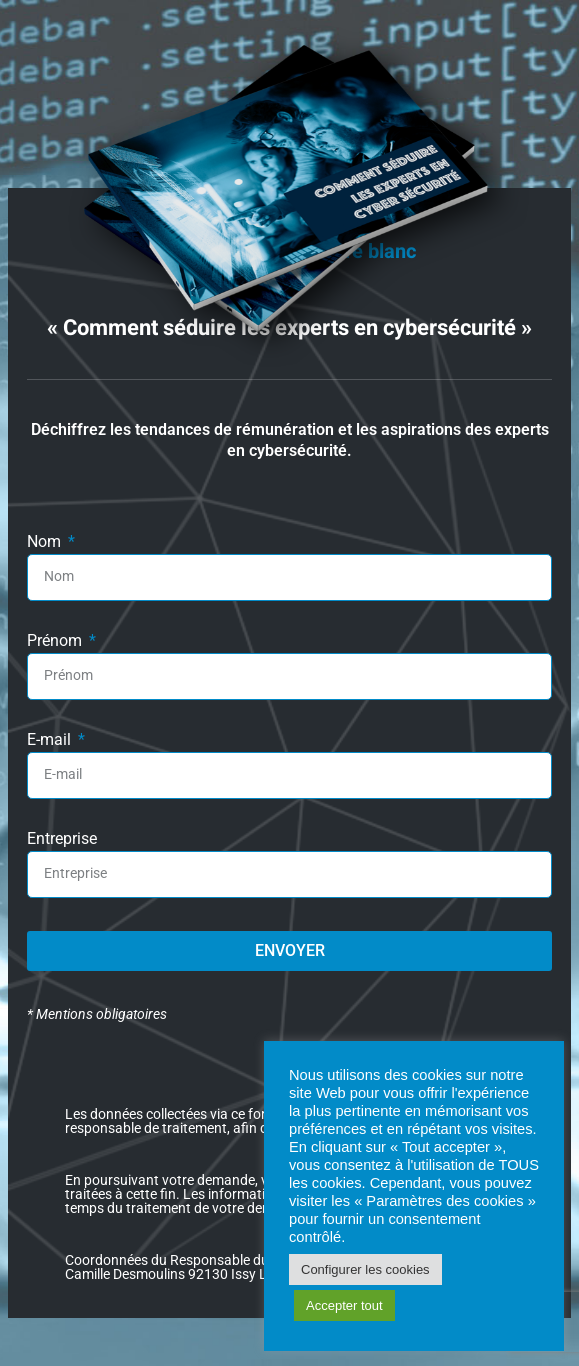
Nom (46, 542)
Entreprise (62, 839)
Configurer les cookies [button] (365, 1269)
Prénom (56, 641)
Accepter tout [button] (344, 1305)
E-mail (51, 740)
